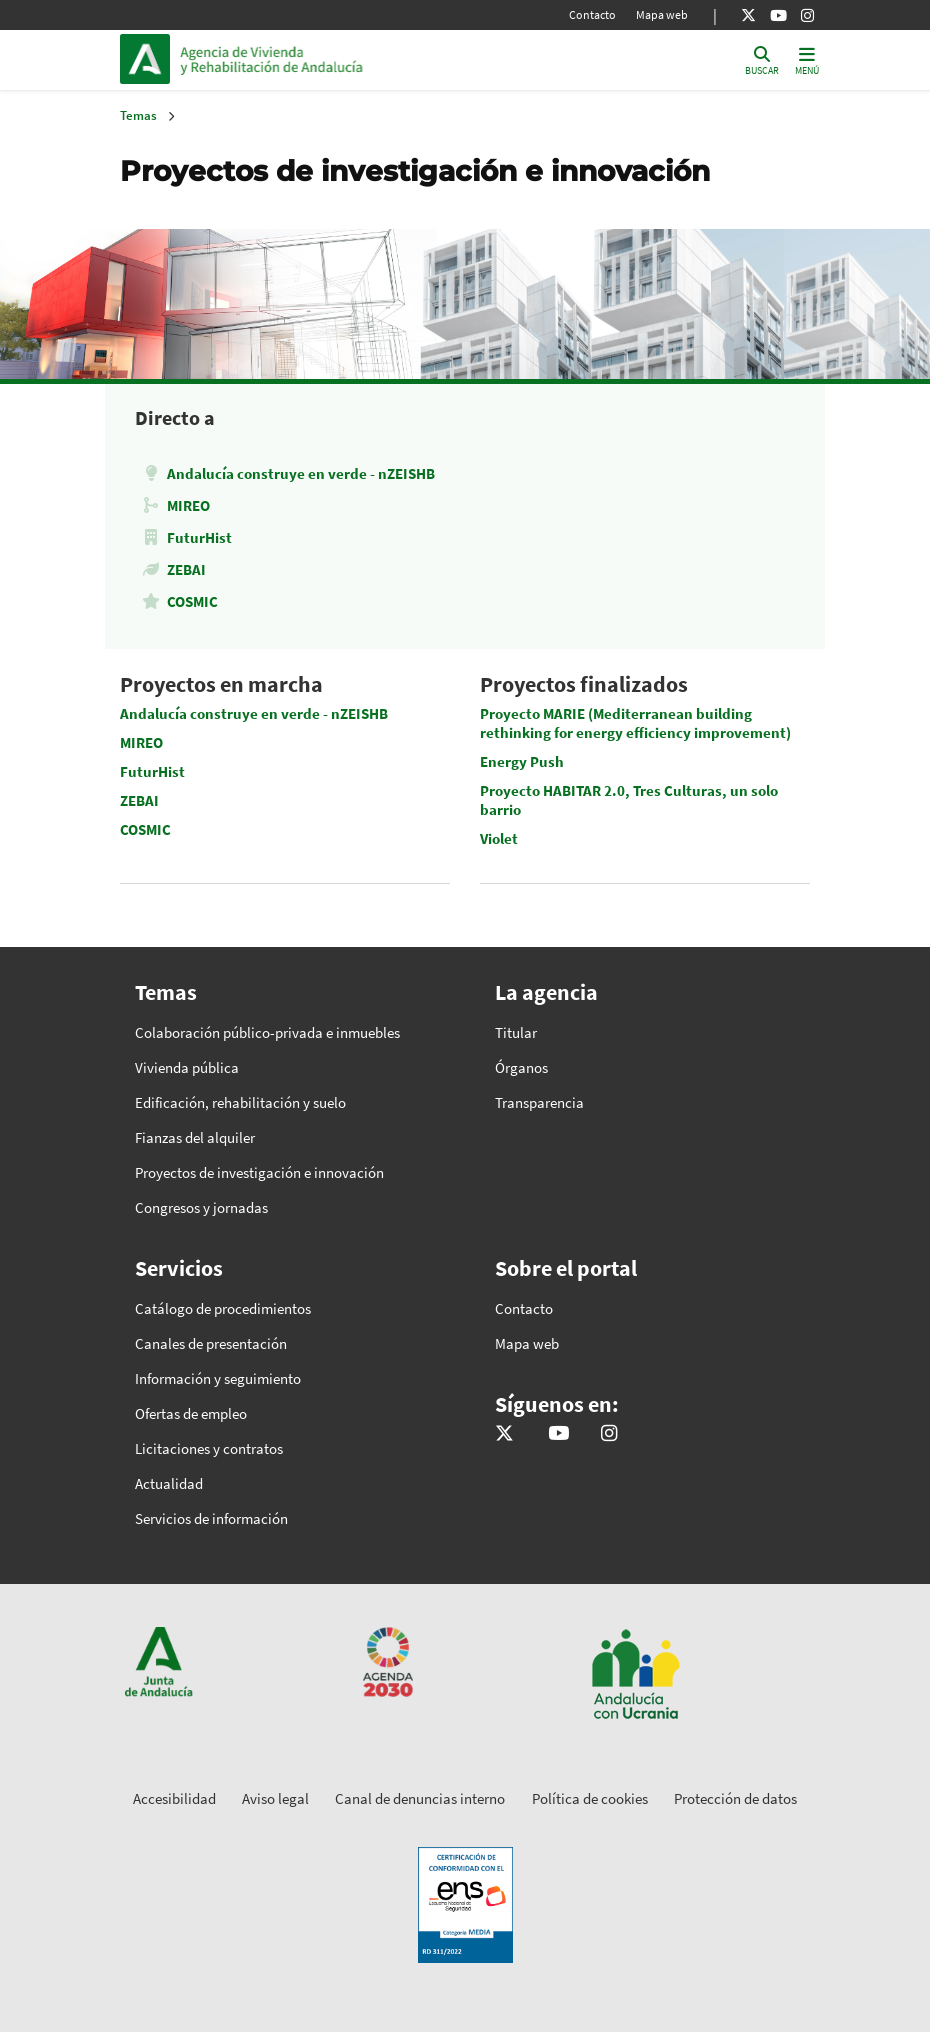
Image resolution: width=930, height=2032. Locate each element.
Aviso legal (275, 1798)
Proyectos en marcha (221, 684)
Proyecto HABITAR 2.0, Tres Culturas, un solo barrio (629, 800)
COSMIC (192, 601)
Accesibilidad (174, 1798)
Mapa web (662, 14)
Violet (499, 838)
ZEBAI (186, 569)
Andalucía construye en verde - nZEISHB (301, 473)
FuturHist (199, 537)
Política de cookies (590, 1798)
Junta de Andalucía (150, 59)
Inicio (316, 59)
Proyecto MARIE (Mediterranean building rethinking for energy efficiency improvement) (635, 723)
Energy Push (522, 761)
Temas (138, 115)
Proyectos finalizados (584, 684)
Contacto (592, 14)
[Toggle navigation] (807, 59)
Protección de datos (735, 1798)
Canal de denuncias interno (420, 1798)
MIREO (188, 505)
